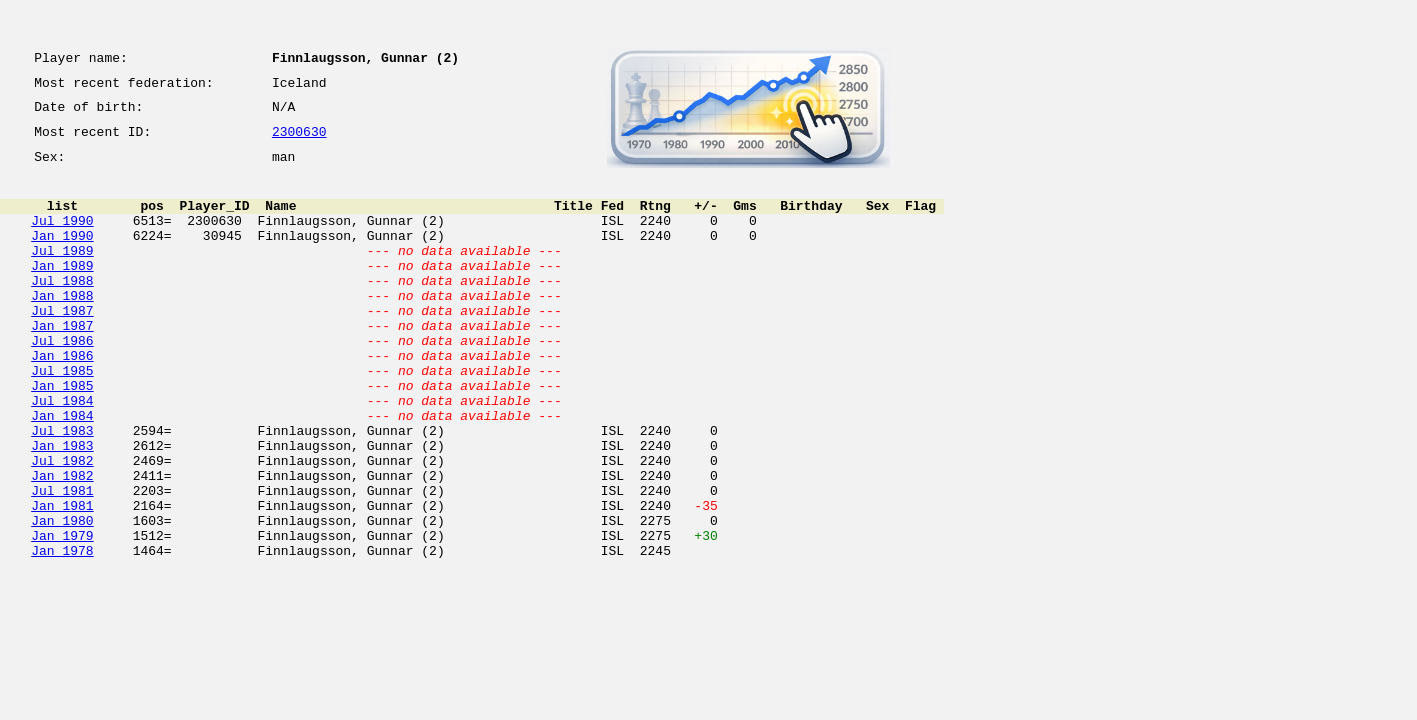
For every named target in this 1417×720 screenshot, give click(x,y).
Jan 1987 (62, 364)
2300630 (299, 142)
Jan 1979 (62, 616)
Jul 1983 (62, 490)
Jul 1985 (62, 418)
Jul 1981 (62, 562)
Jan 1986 (62, 400)
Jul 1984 (62, 454)
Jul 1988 (62, 310)
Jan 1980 (62, 598)
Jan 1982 (62, 544)
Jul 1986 (62, 382)
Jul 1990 (62, 238)
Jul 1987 (62, 346)
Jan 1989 (62, 292)
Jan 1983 (62, 508)
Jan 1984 (62, 472)
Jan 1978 (62, 634)
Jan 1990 (62, 256)
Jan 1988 (62, 328)
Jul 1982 (62, 526)
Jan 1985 (62, 436)
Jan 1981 (62, 580)
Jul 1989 (62, 274)
